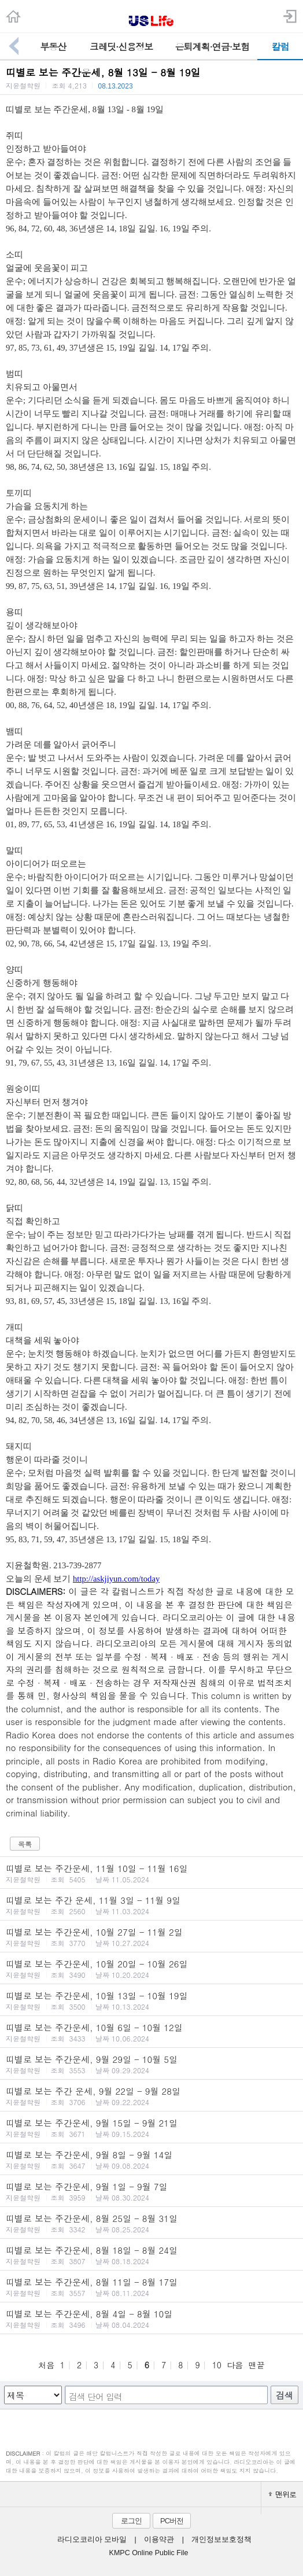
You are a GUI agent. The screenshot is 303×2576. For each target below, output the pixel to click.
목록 (25, 1844)
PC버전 (171, 2520)
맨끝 (257, 2365)
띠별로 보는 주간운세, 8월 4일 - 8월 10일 (151, 2319)
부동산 (53, 46)
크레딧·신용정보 (121, 46)
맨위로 (282, 2494)
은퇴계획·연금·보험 (212, 46)
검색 (284, 2395)
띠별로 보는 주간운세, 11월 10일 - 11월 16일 (151, 1873)
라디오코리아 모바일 (92, 2540)
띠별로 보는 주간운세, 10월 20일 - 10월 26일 (151, 1969)
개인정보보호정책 (221, 2540)
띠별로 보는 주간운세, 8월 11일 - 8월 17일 (151, 2287)
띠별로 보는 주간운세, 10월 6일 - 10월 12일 (151, 2032)
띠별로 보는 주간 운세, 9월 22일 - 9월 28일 (151, 2096)
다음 (235, 2365)
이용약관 (159, 2540)
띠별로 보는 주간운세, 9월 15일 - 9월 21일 (151, 2128)
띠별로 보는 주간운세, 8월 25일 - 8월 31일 (151, 2223)
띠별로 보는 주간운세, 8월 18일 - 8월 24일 (151, 2255)
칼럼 (280, 46)
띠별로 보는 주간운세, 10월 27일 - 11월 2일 (151, 1937)
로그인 (131, 2520)
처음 (46, 2365)
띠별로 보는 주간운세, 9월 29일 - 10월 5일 (151, 2064)
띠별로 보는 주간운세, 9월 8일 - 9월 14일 (151, 2159)
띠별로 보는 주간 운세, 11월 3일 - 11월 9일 (151, 1905)
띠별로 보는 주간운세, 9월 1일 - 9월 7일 (151, 2191)
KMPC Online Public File (149, 2553)
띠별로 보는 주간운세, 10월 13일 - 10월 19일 (151, 2000)
